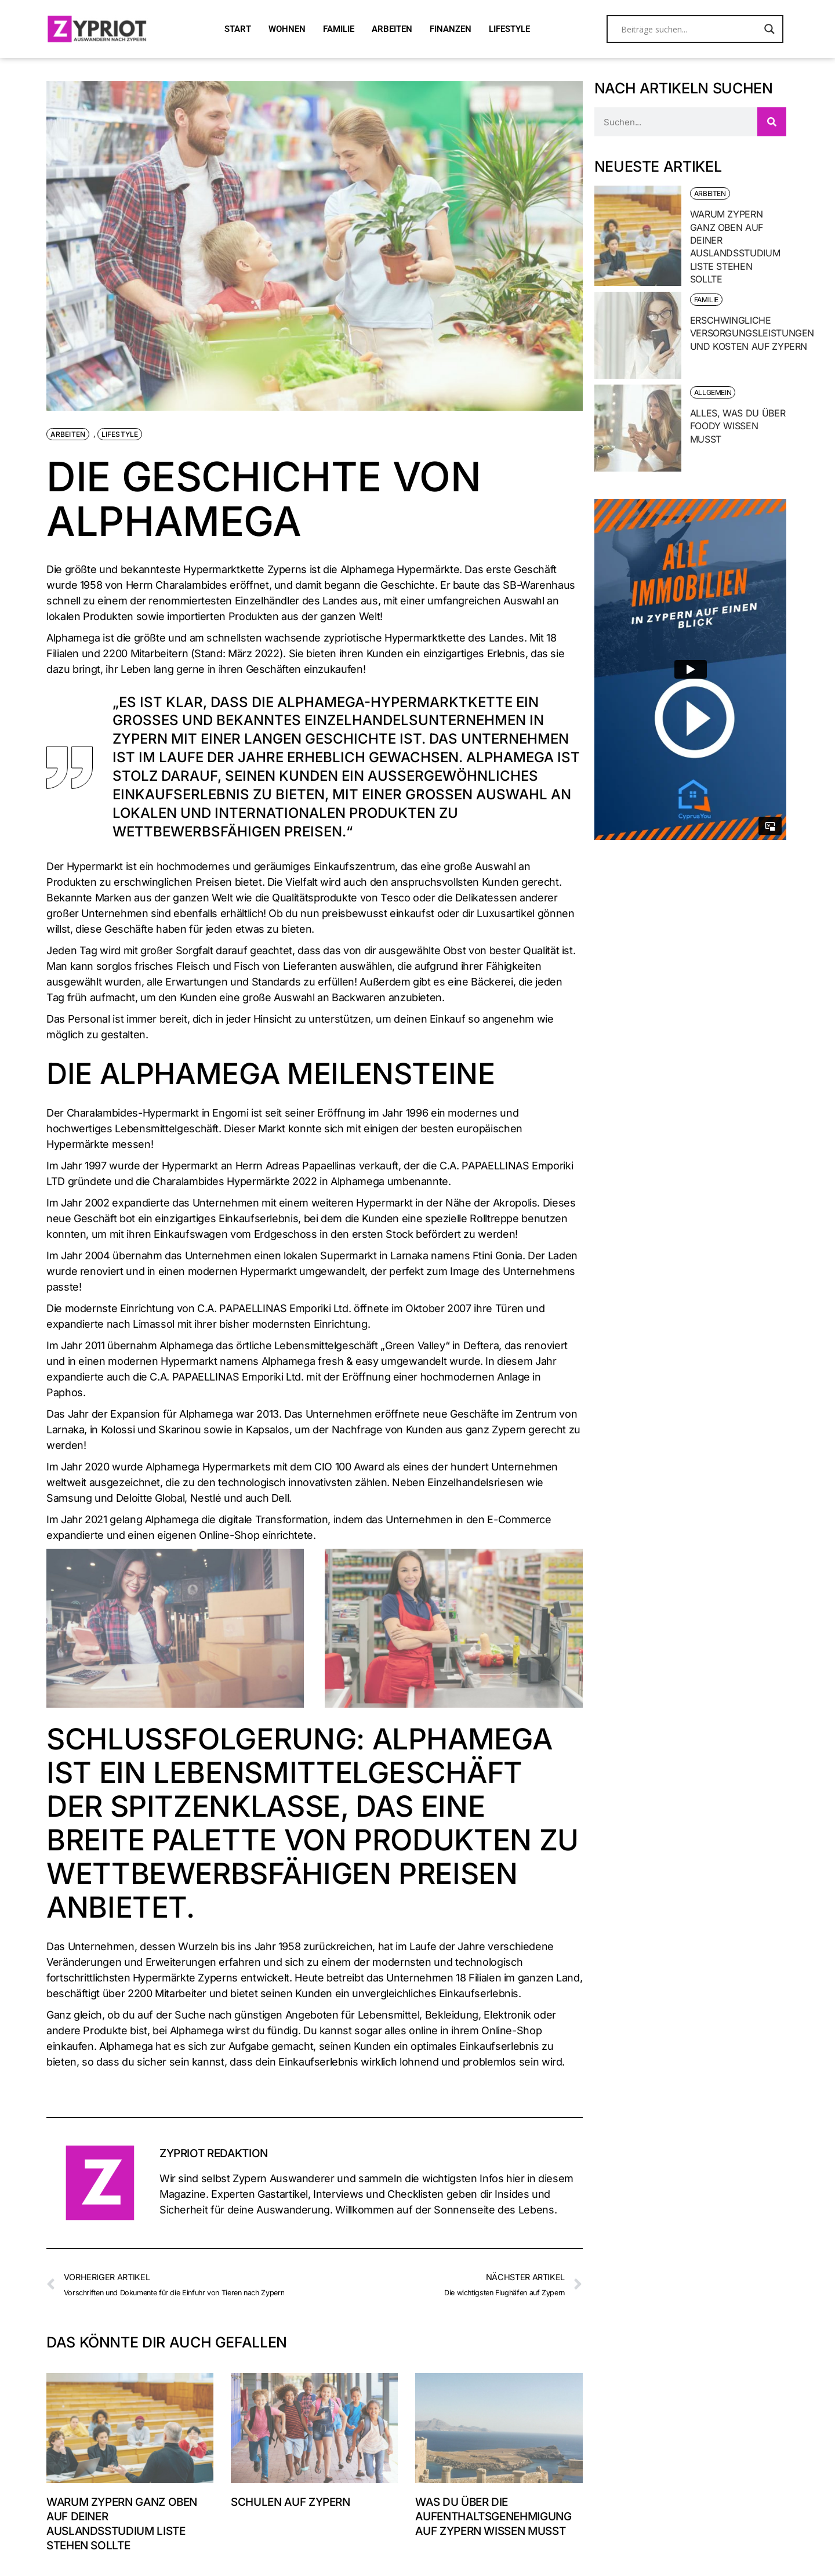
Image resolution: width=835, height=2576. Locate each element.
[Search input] (689, 29)
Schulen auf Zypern (290, 2502)
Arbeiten (67, 434)
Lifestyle (119, 434)
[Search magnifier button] (769, 29)
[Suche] (771, 121)
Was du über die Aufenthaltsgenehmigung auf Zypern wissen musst (493, 2516)
